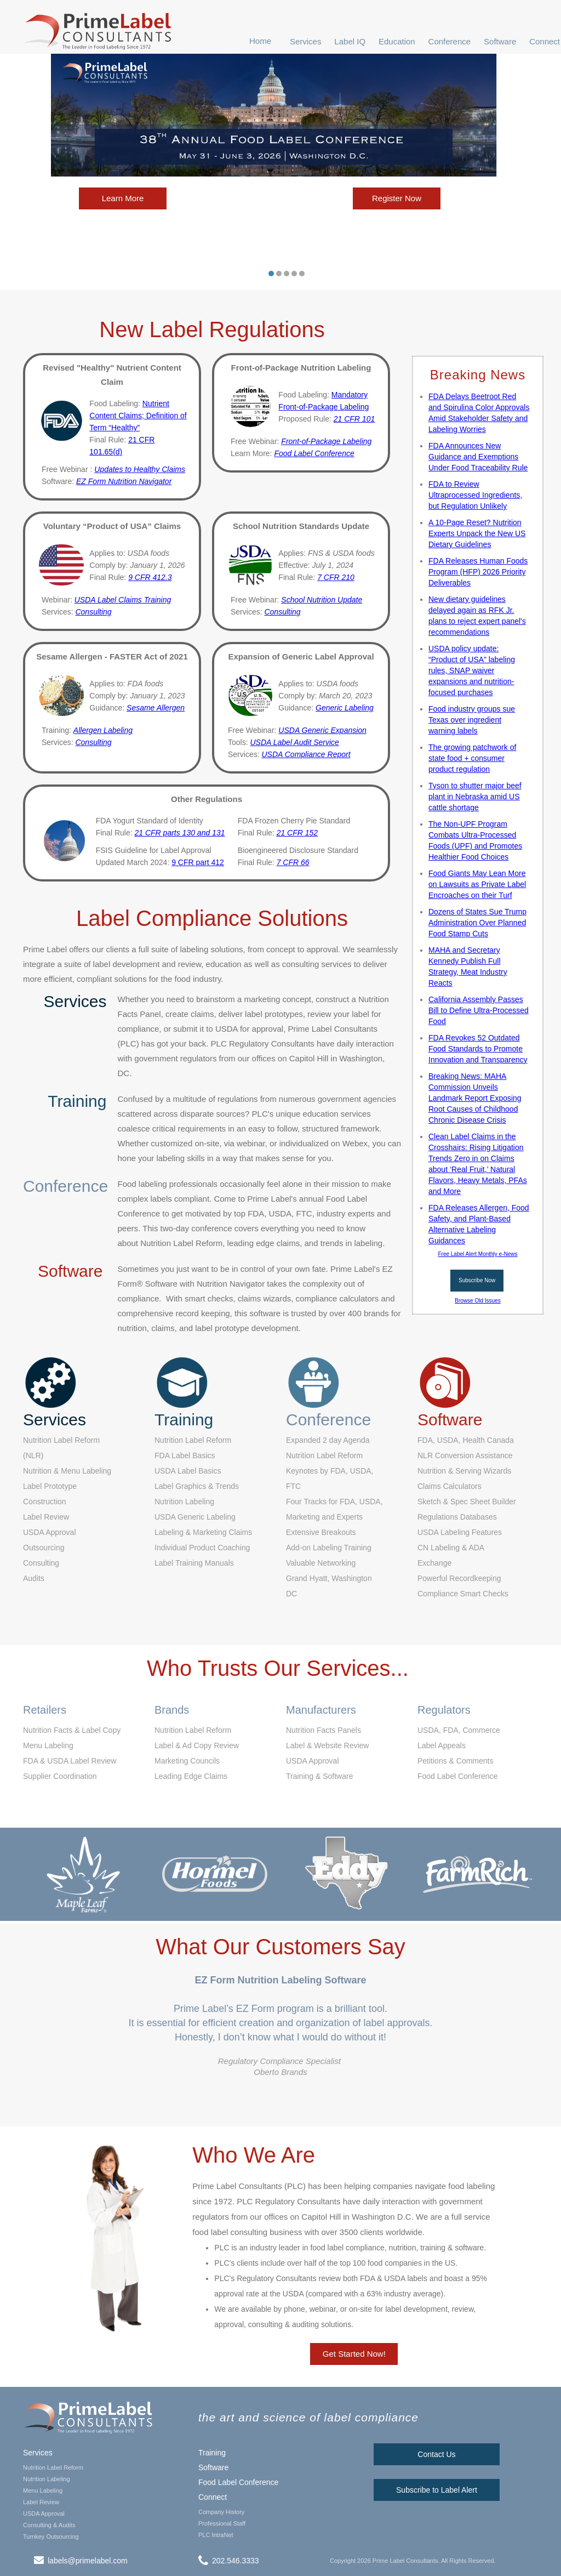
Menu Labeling (42, 2490)
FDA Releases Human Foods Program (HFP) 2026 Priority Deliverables (478, 571)
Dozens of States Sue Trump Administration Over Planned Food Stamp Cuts (477, 922)
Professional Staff (221, 2523)
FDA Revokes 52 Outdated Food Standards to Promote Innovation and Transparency (478, 1048)
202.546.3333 (235, 2560)
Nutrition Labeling (46, 2479)
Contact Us (436, 2454)
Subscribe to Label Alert (436, 2490)
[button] (305, 41)
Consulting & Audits (49, 2525)
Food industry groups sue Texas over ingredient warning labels (471, 719)
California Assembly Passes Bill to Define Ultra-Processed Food (478, 1010)
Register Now (396, 198)
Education (397, 41)
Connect (544, 41)
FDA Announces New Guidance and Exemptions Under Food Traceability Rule (478, 456)
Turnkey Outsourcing (51, 2536)
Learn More (123, 198)
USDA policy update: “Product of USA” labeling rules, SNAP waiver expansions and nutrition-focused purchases (471, 670)
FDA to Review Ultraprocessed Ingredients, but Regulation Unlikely (475, 495)
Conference (449, 41)
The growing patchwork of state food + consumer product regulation (472, 758)
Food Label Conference (238, 2482)
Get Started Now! (354, 2353)
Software (500, 41)
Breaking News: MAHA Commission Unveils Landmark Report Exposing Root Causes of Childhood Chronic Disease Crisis (475, 1098)
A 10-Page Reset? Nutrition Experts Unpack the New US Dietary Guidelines (476, 533)
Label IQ (349, 41)
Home (260, 41)
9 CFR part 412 (197, 862)
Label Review (41, 2502)
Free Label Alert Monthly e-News (477, 1254)
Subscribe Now (477, 1280)
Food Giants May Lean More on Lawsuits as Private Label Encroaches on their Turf (477, 884)
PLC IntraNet (215, 2535)
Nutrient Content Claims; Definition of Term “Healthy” (137, 415)
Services (306, 41)
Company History (221, 2512)
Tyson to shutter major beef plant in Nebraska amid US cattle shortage (475, 796)
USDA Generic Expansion (322, 730)
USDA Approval (44, 2513)
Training (212, 2452)
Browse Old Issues (477, 1301)
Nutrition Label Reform (53, 2467)
